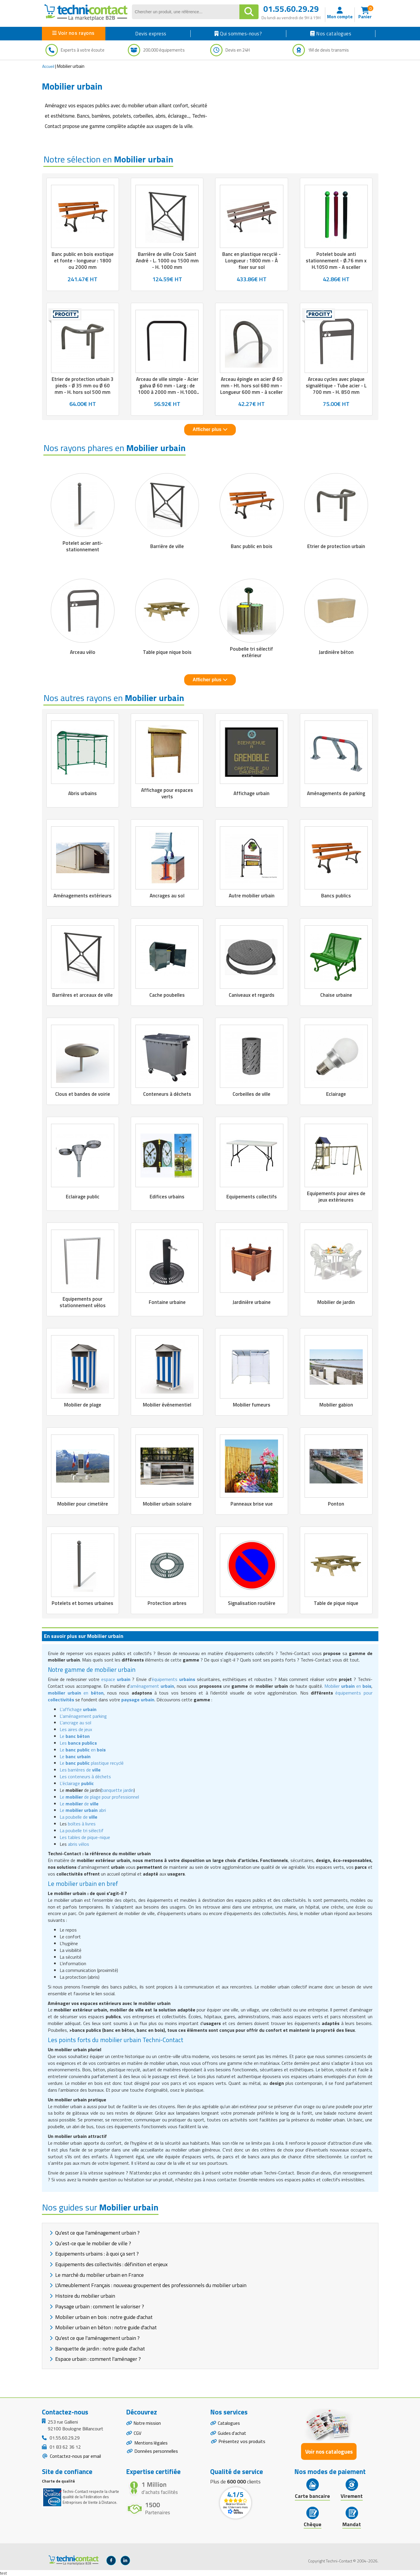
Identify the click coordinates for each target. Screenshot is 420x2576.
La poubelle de (78, 1816)
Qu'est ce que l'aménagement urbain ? (97, 2233)
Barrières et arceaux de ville (82, 995)
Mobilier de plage (82, 1405)
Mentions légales (151, 2443)
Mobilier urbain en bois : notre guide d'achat (104, 2317)
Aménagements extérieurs (82, 895)
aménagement (152, 1686)
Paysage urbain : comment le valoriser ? (99, 2306)
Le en (83, 1749)
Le (75, 1736)
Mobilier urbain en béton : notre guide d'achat (106, 2327)
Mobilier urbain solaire (167, 1504)
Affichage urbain (251, 793)
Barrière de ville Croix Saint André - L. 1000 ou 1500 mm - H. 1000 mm (167, 260)
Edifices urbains (167, 1196)
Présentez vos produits (241, 2442)
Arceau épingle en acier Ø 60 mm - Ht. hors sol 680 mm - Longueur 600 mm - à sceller (251, 385)
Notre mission (148, 2423)
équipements (173, 1679)
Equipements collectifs (251, 1196)
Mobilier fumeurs (251, 1405)
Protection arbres (167, 1603)
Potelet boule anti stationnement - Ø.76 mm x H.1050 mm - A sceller (336, 260)
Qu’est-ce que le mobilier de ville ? (93, 2243)
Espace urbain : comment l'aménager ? (98, 2359)
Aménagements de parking (336, 793)
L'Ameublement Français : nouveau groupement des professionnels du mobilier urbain (150, 2285)
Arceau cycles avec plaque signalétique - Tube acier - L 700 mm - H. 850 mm (336, 385)
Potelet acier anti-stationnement (83, 546)
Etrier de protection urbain (336, 546)
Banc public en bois (251, 546)
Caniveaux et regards (251, 995)
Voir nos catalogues (329, 2451)
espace (115, 1679)
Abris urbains (82, 793)
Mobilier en (347, 1686)
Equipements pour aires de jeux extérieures (336, 1197)
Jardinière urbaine (252, 1302)
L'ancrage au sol (75, 1722)
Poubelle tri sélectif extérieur (251, 652)
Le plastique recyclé (92, 1762)
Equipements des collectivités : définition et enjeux (111, 2264)
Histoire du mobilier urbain (85, 2296)
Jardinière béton (336, 652)
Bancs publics (336, 895)
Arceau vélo (82, 652)
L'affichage (78, 1709)
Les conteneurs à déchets (85, 1776)
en (76, 1692)
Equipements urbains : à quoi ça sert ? (97, 2254)
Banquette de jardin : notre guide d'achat (100, 2349)
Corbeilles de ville (251, 1094)
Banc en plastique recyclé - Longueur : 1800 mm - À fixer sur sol (251, 260)
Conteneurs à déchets (167, 1094)
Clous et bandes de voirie (82, 1094)
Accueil (48, 66)
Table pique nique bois (167, 652)
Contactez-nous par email (75, 2456)
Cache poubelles (167, 995)
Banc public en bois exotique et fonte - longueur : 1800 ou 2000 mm (83, 260)
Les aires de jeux (76, 1729)
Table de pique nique (336, 1603)
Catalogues (229, 2423)
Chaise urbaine (336, 995)
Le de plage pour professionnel (99, 1796)
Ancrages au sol (167, 895)
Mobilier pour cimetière (82, 1504)
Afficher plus (209, 429)
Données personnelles (156, 2452)
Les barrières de (80, 1769)
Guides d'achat (232, 2433)
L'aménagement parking (83, 1716)
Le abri (83, 1810)
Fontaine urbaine (167, 1302)
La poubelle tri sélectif (82, 1830)
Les (78, 1742)
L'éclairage (77, 1783)
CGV (138, 2433)
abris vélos (78, 1844)
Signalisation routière (251, 1603)
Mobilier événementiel (167, 1405)
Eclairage (336, 1094)
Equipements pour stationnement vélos (83, 1302)
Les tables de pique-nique (85, 1837)
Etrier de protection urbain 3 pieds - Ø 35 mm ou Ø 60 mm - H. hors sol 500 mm (83, 385)
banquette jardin (118, 1790)
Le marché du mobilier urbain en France (99, 2275)
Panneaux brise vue (252, 1504)
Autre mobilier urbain (251, 895)
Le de (79, 1803)
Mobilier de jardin (336, 1302)
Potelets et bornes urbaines (82, 1603)
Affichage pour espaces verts (167, 793)
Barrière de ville (167, 546)
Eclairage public (82, 1196)
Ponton (336, 1504)
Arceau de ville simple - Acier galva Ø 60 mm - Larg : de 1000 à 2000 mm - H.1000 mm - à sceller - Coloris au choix (167, 392)
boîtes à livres (82, 1823)
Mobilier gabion (336, 1405)
